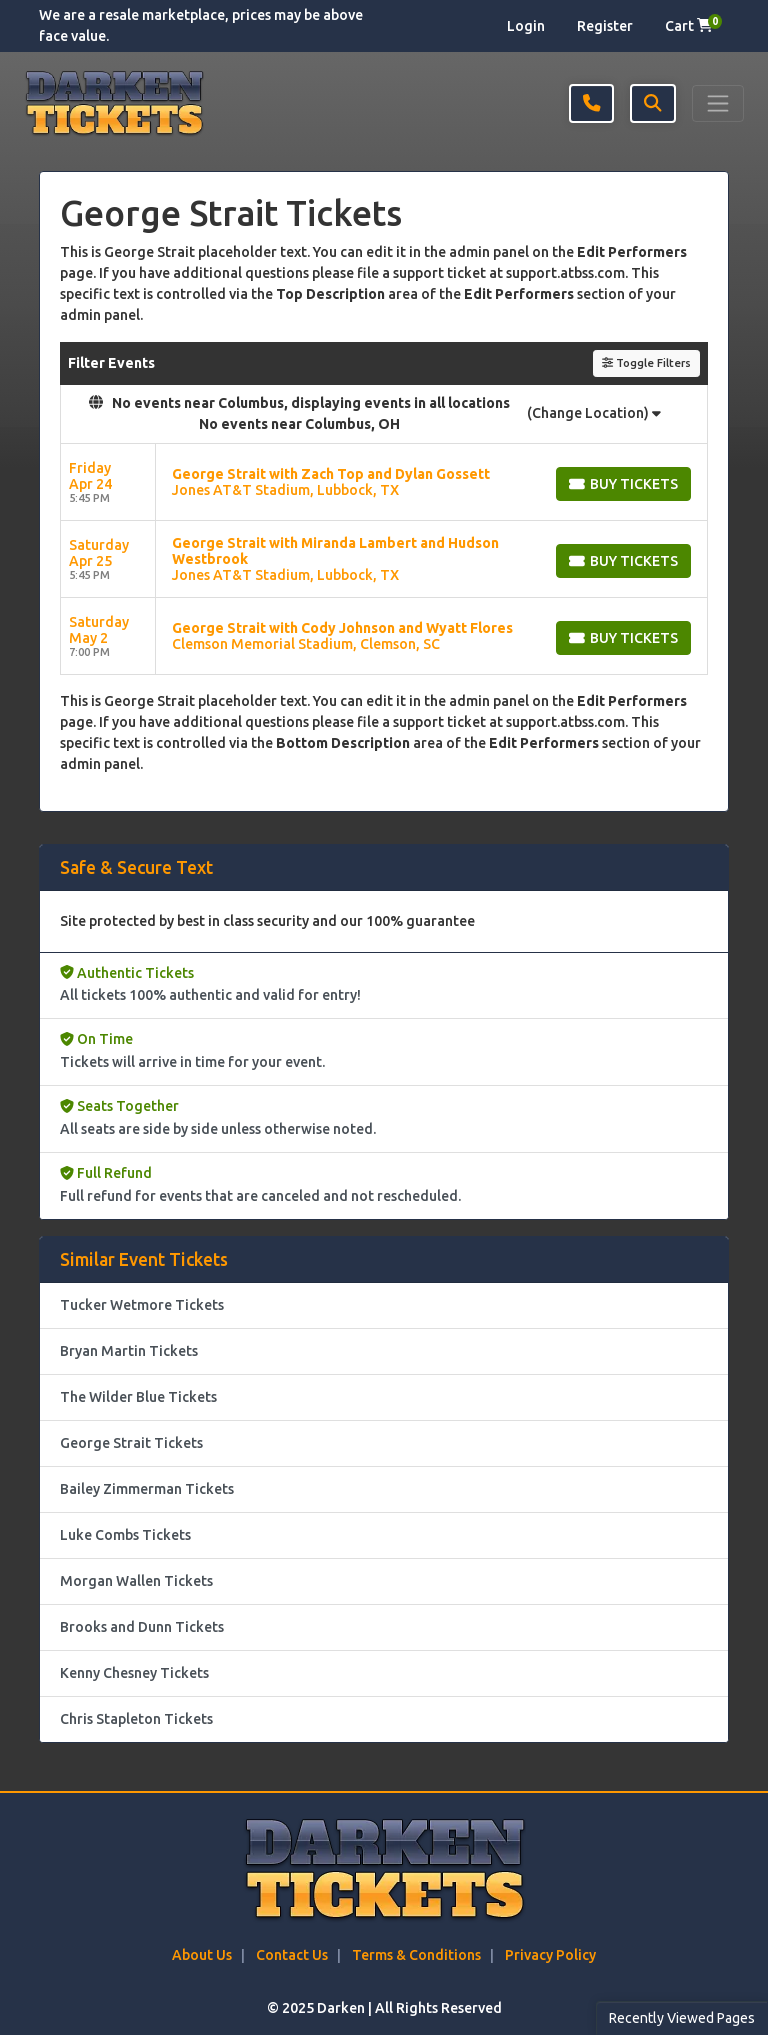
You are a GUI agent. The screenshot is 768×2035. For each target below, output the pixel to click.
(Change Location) (594, 413)
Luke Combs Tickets (125, 1535)
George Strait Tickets (131, 1443)
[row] (384, 482)
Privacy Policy (550, 1955)
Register (605, 26)
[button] (653, 103)
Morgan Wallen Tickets (136, 1581)
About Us (202, 1955)
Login (526, 26)
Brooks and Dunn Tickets (142, 1627)
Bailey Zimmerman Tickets (147, 1489)
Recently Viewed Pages (682, 2018)
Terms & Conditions (416, 1955)
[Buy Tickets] (623, 484)
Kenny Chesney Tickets (134, 1673)
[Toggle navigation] (718, 103)
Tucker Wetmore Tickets (142, 1305)
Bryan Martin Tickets (129, 1351)
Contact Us (292, 1955)
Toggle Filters (646, 363)
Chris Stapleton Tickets (136, 1719)
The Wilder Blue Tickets (138, 1397)
